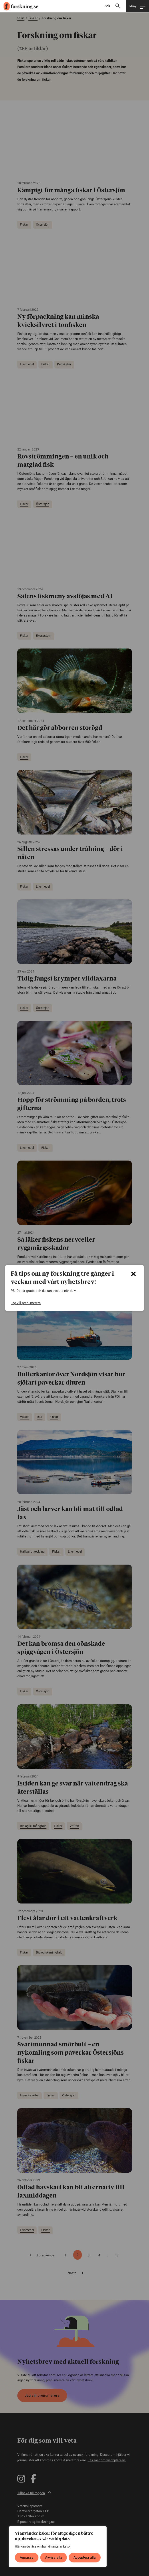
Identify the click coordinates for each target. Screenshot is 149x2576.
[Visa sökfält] (114, 6)
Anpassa (27, 2557)
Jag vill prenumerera (26, 1303)
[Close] (133, 1274)
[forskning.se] (19, 6)
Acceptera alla (85, 2557)
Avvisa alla (53, 2557)
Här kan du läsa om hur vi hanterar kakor (43, 2546)
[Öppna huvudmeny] (137, 6)
